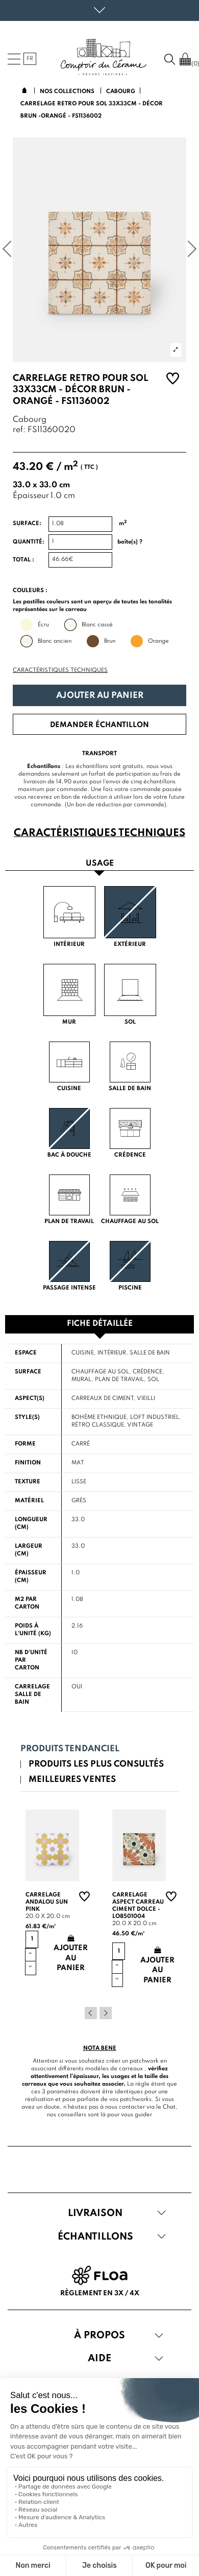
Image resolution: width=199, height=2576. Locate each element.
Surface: (27, 524)
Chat (169, 2107)
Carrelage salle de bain (32, 1694)
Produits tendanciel (69, 1749)
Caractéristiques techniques (60, 670)
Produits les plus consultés (96, 1764)
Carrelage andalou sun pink (47, 1902)
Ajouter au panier (99, 695)
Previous (91, 2013)
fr (30, 59)
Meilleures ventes (72, 1779)
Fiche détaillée (100, 1324)
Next (106, 2013)
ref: (19, 430)
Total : (23, 560)
